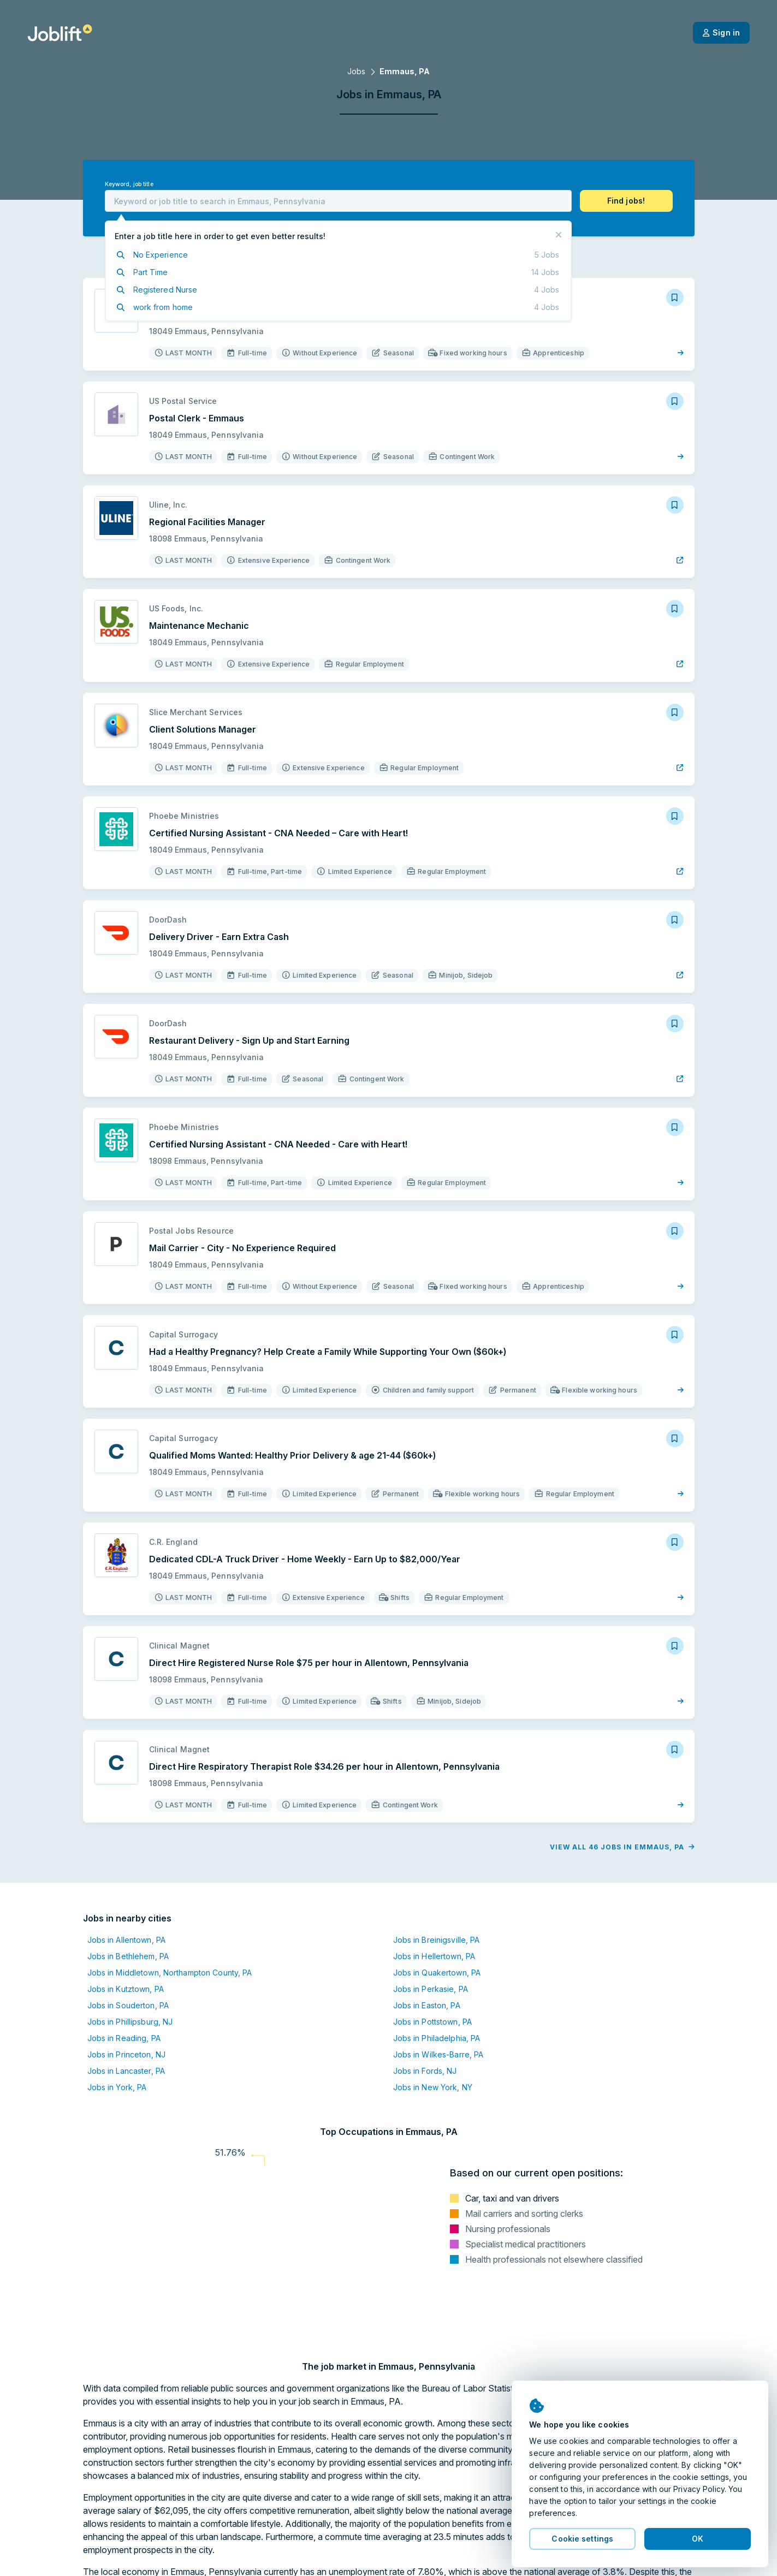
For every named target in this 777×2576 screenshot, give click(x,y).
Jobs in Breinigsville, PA (436, 1939)
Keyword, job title (129, 184)
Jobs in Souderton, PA (128, 2005)
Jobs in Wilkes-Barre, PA (438, 2054)
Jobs (356, 71)
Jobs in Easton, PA (426, 2005)
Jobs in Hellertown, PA (434, 1956)
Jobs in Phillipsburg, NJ (130, 2021)
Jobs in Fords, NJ (425, 2070)
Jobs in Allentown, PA (126, 1939)
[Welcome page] (59, 32)
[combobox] (338, 201)
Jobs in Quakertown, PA (437, 1972)
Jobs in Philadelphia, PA (437, 2038)
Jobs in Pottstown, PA (432, 2021)
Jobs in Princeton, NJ (126, 2054)
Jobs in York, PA (117, 2087)
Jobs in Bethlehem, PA (128, 1956)
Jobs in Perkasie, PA (430, 1989)
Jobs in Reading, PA (124, 2038)
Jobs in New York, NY (432, 2087)
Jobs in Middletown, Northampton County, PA (169, 1972)
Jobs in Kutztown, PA (125, 1989)
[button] (626, 201)
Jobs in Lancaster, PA (126, 2070)
